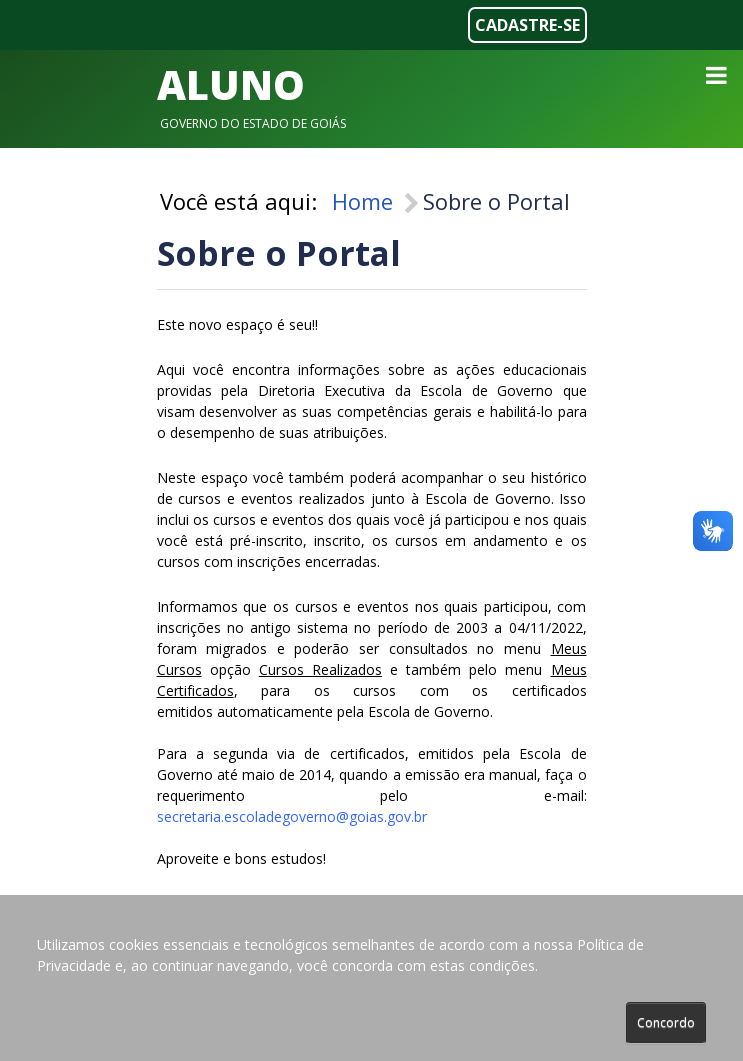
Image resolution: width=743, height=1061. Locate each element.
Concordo (666, 1022)
